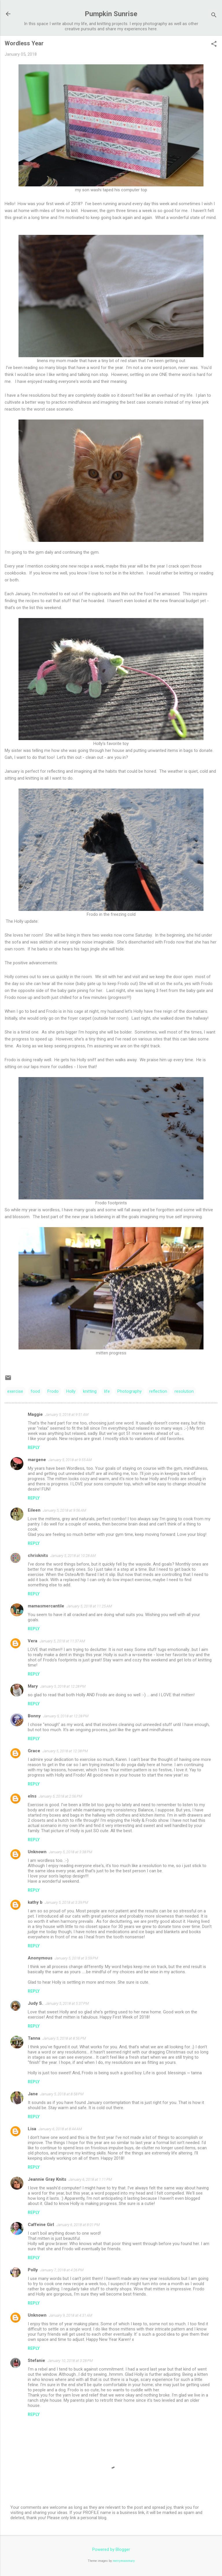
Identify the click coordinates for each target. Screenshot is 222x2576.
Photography (129, 1391)
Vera (32, 1640)
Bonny (34, 1715)
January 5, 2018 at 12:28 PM (63, 1686)
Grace (34, 1750)
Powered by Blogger (111, 2549)
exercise (15, 1391)
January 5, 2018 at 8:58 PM (62, 2094)
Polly (33, 2269)
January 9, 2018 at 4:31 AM (70, 2315)
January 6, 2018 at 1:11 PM (90, 2179)
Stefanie (36, 2360)
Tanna (34, 2038)
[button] (213, 44)
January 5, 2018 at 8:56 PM (64, 2038)
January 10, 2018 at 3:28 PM (70, 2360)
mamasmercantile (46, 1606)
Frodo (53, 1391)
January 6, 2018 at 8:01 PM (78, 2225)
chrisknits (38, 1555)
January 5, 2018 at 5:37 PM (67, 2003)
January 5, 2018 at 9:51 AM (66, 1414)
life (107, 1391)
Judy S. (35, 2003)
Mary (33, 1686)
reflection (158, 1391)
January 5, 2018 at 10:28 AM (73, 1555)
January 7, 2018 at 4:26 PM (62, 2270)
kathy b (35, 1902)
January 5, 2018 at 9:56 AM (64, 1510)
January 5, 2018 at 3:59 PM (76, 1958)
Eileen (34, 1510)
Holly (70, 1391)
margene (37, 1459)
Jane (33, 2093)
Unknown (37, 1851)
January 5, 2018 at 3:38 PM (70, 1852)
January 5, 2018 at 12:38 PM (65, 1751)
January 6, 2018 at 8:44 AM (60, 2129)
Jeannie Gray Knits (47, 2179)
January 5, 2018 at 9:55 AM (70, 1460)
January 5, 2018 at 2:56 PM (60, 1796)
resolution (184, 1391)
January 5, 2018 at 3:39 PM (66, 1902)
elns (32, 1796)
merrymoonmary (124, 2561)
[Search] (213, 16)
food (35, 1391)
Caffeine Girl (41, 2224)
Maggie (35, 1414)
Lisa (32, 2128)
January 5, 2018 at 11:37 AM (62, 1641)
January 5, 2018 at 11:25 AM (89, 1606)
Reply (34, 1447)
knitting (90, 1391)
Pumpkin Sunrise (111, 14)
